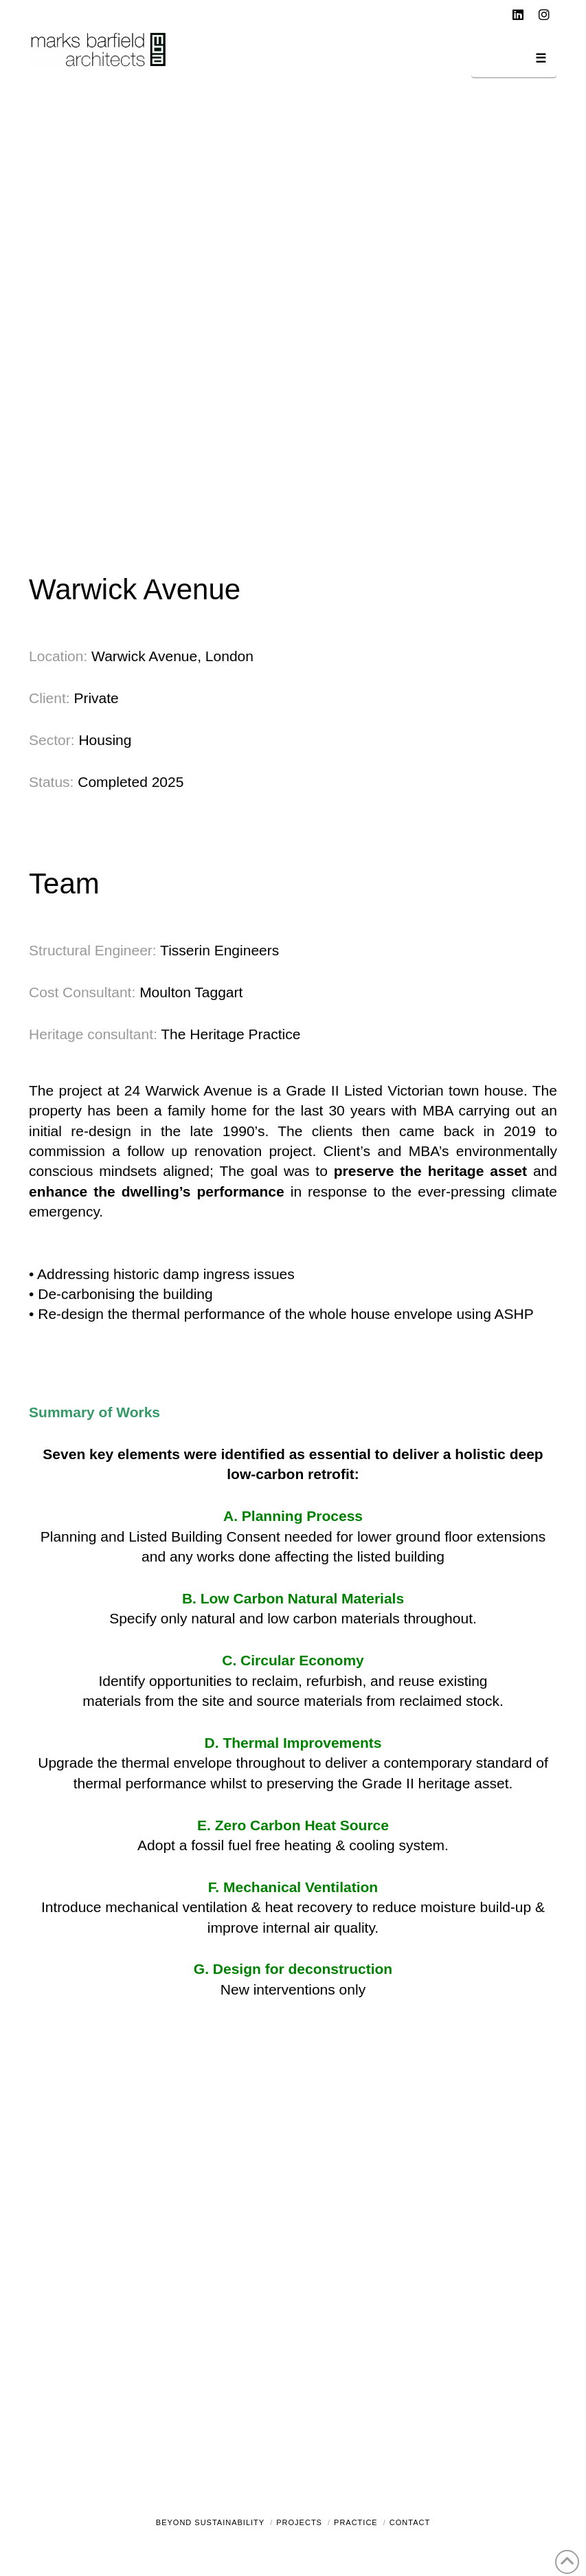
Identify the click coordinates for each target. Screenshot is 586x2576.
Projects (299, 2522)
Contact (410, 2522)
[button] (513, 61)
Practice (356, 2522)
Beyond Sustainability (210, 2522)
